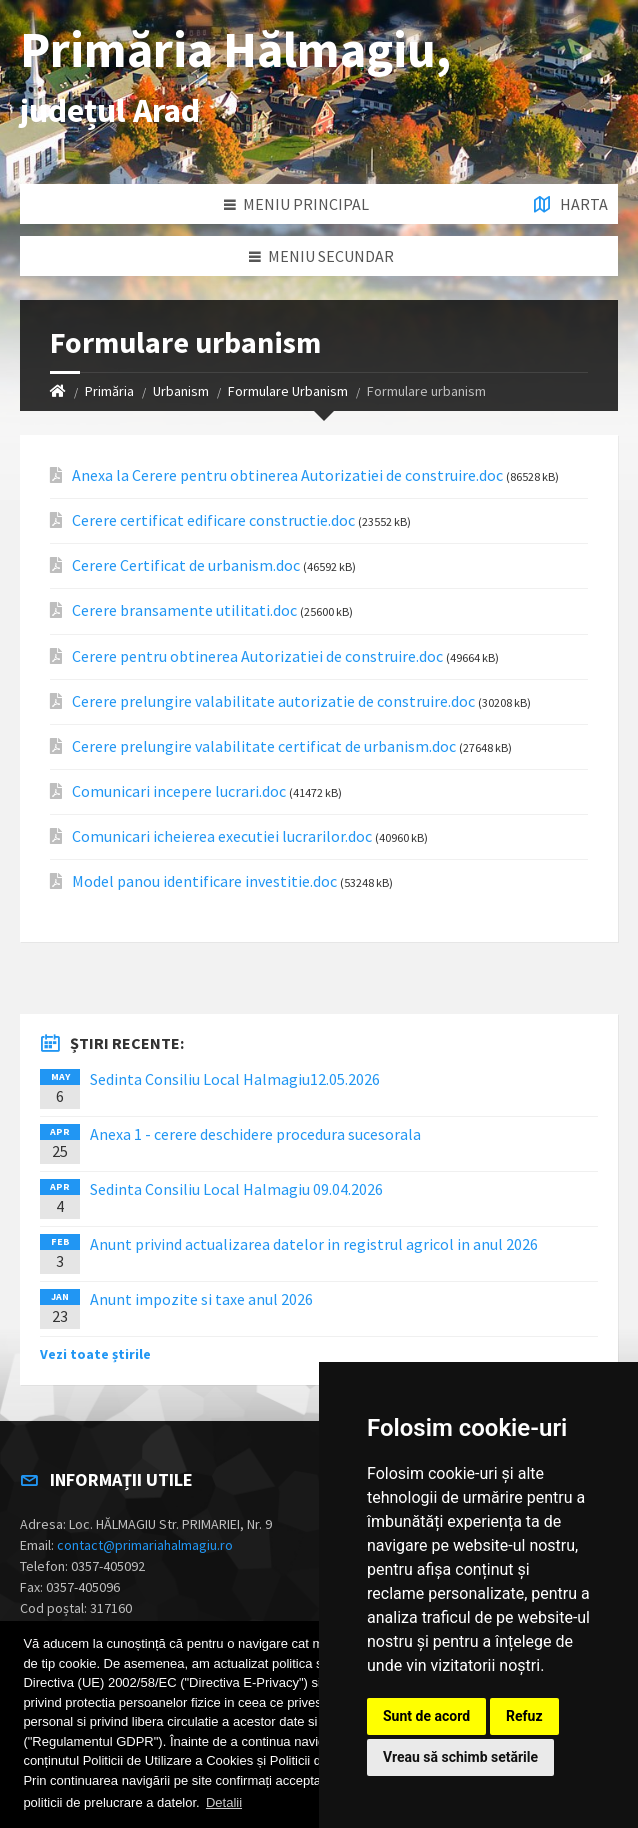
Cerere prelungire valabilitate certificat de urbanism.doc (264, 746)
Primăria (109, 391)
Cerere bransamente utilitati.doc (184, 610)
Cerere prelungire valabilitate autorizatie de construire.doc (273, 701)
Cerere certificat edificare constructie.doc (213, 520)
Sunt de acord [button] (426, 1716)
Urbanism (181, 391)
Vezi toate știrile (95, 1354)
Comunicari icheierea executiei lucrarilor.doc (222, 836)
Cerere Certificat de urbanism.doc (186, 565)
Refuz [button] (524, 1716)
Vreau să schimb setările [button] (460, 1757)
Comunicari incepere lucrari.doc (179, 791)
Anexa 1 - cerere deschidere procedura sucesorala (255, 1134)
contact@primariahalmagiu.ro (145, 1545)
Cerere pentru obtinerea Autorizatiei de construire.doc (257, 656)
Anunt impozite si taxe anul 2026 (201, 1299)
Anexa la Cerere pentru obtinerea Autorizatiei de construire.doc (287, 475)
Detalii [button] (224, 1802)
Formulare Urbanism (288, 391)
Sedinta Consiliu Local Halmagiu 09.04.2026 (236, 1189)
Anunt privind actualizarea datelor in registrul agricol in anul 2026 (314, 1244)
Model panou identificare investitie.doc (204, 881)
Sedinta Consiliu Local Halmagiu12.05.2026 (235, 1079)
